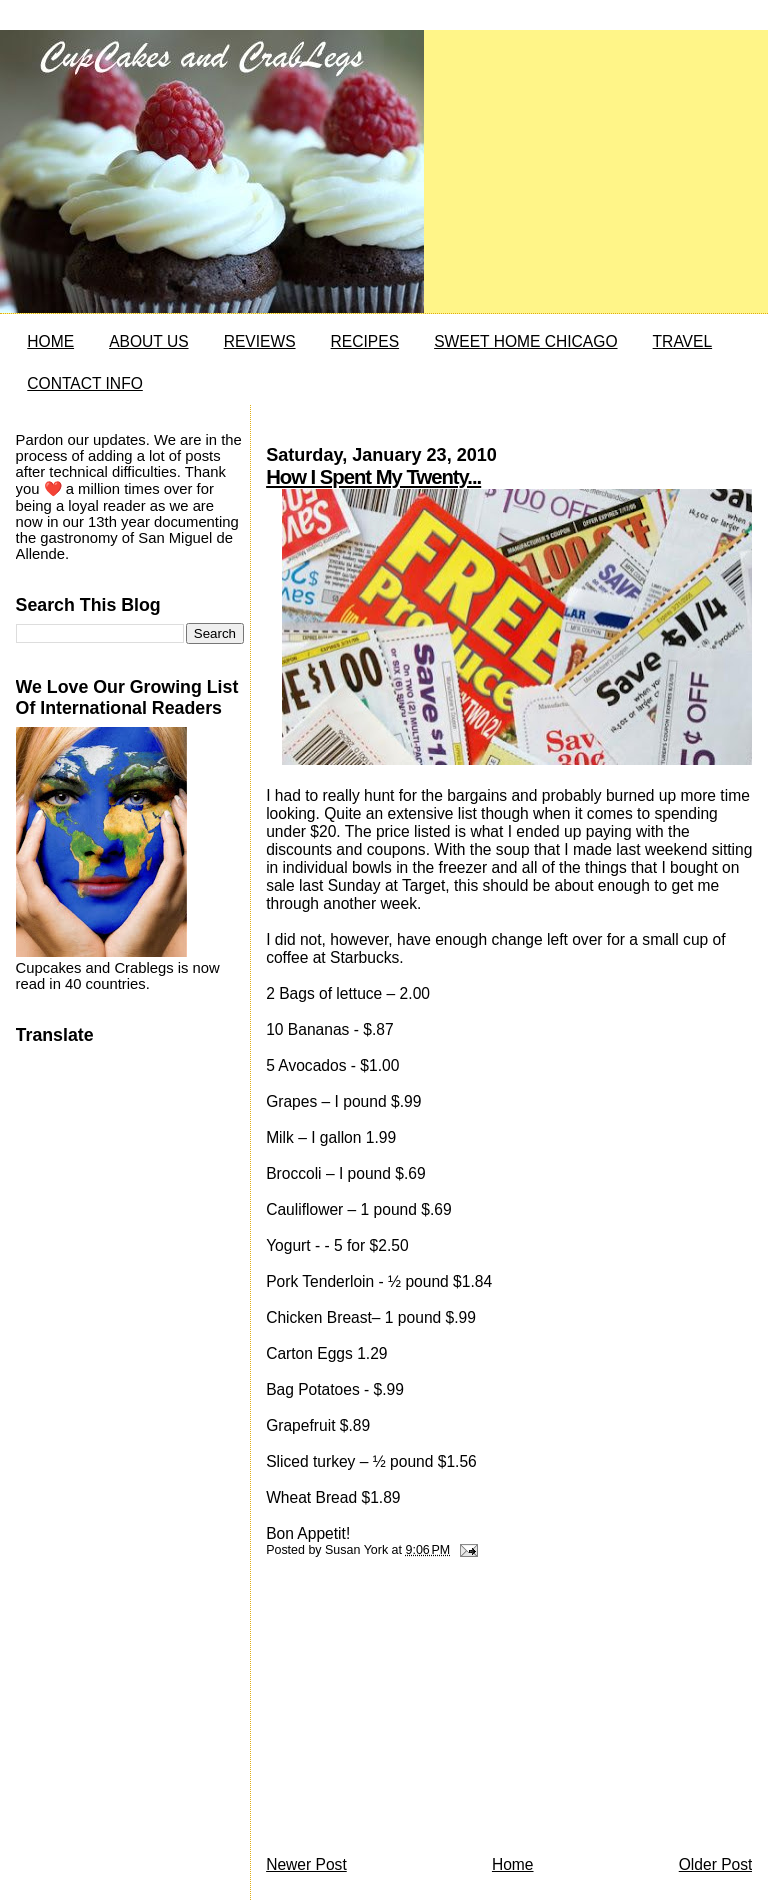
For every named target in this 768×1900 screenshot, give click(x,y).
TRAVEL (683, 341)
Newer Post (306, 1864)
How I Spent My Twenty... (373, 477)
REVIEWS (260, 341)
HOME (50, 341)
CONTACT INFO (85, 383)
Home (513, 1864)
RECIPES (365, 341)
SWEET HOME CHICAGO (525, 341)
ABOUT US (148, 341)
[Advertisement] (416, 1712)
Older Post (716, 1864)
